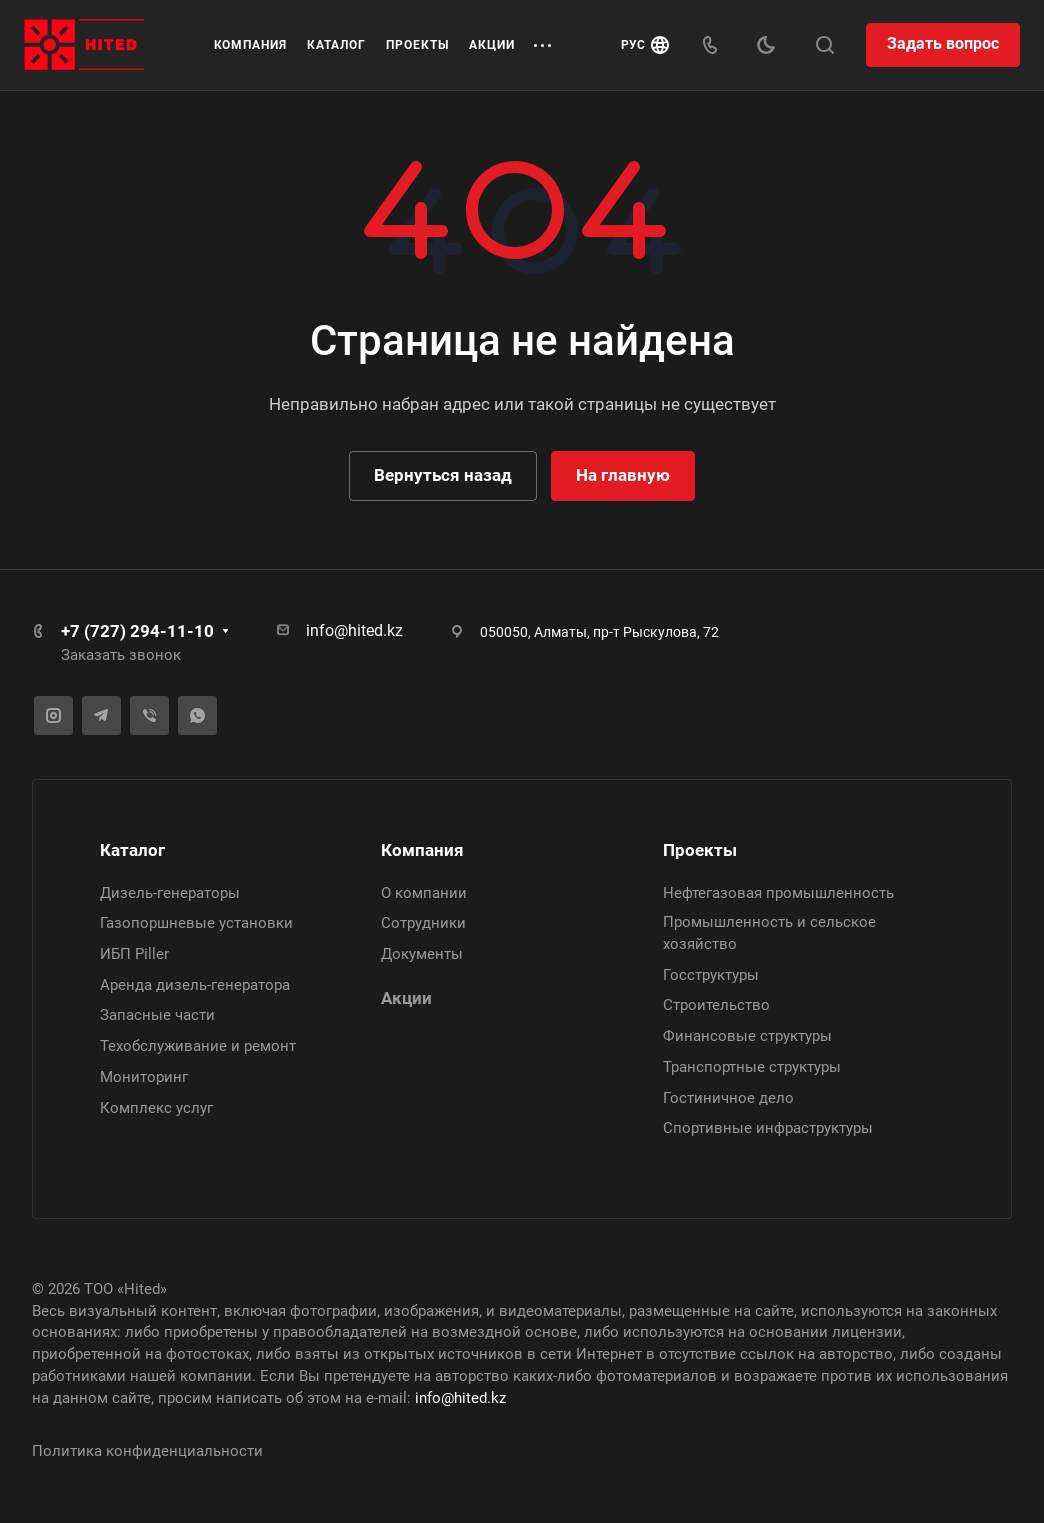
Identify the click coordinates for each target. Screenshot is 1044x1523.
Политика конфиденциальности (147, 1452)
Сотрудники (423, 924)
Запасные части (157, 1016)
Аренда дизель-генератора (195, 985)
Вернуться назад (443, 475)
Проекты (700, 850)
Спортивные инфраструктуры (768, 1129)
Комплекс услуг (156, 1108)
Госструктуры (711, 975)
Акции (406, 998)
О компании (424, 893)
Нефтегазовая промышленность (778, 893)
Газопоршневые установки (196, 924)
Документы (422, 954)
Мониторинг (144, 1077)
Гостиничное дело (728, 1098)
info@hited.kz (354, 630)
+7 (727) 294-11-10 (137, 631)
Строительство (716, 1006)
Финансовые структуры (747, 1036)
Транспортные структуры (752, 1067)
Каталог (132, 850)
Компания (422, 850)
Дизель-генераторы (170, 893)
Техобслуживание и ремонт (198, 1046)
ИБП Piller (134, 954)
